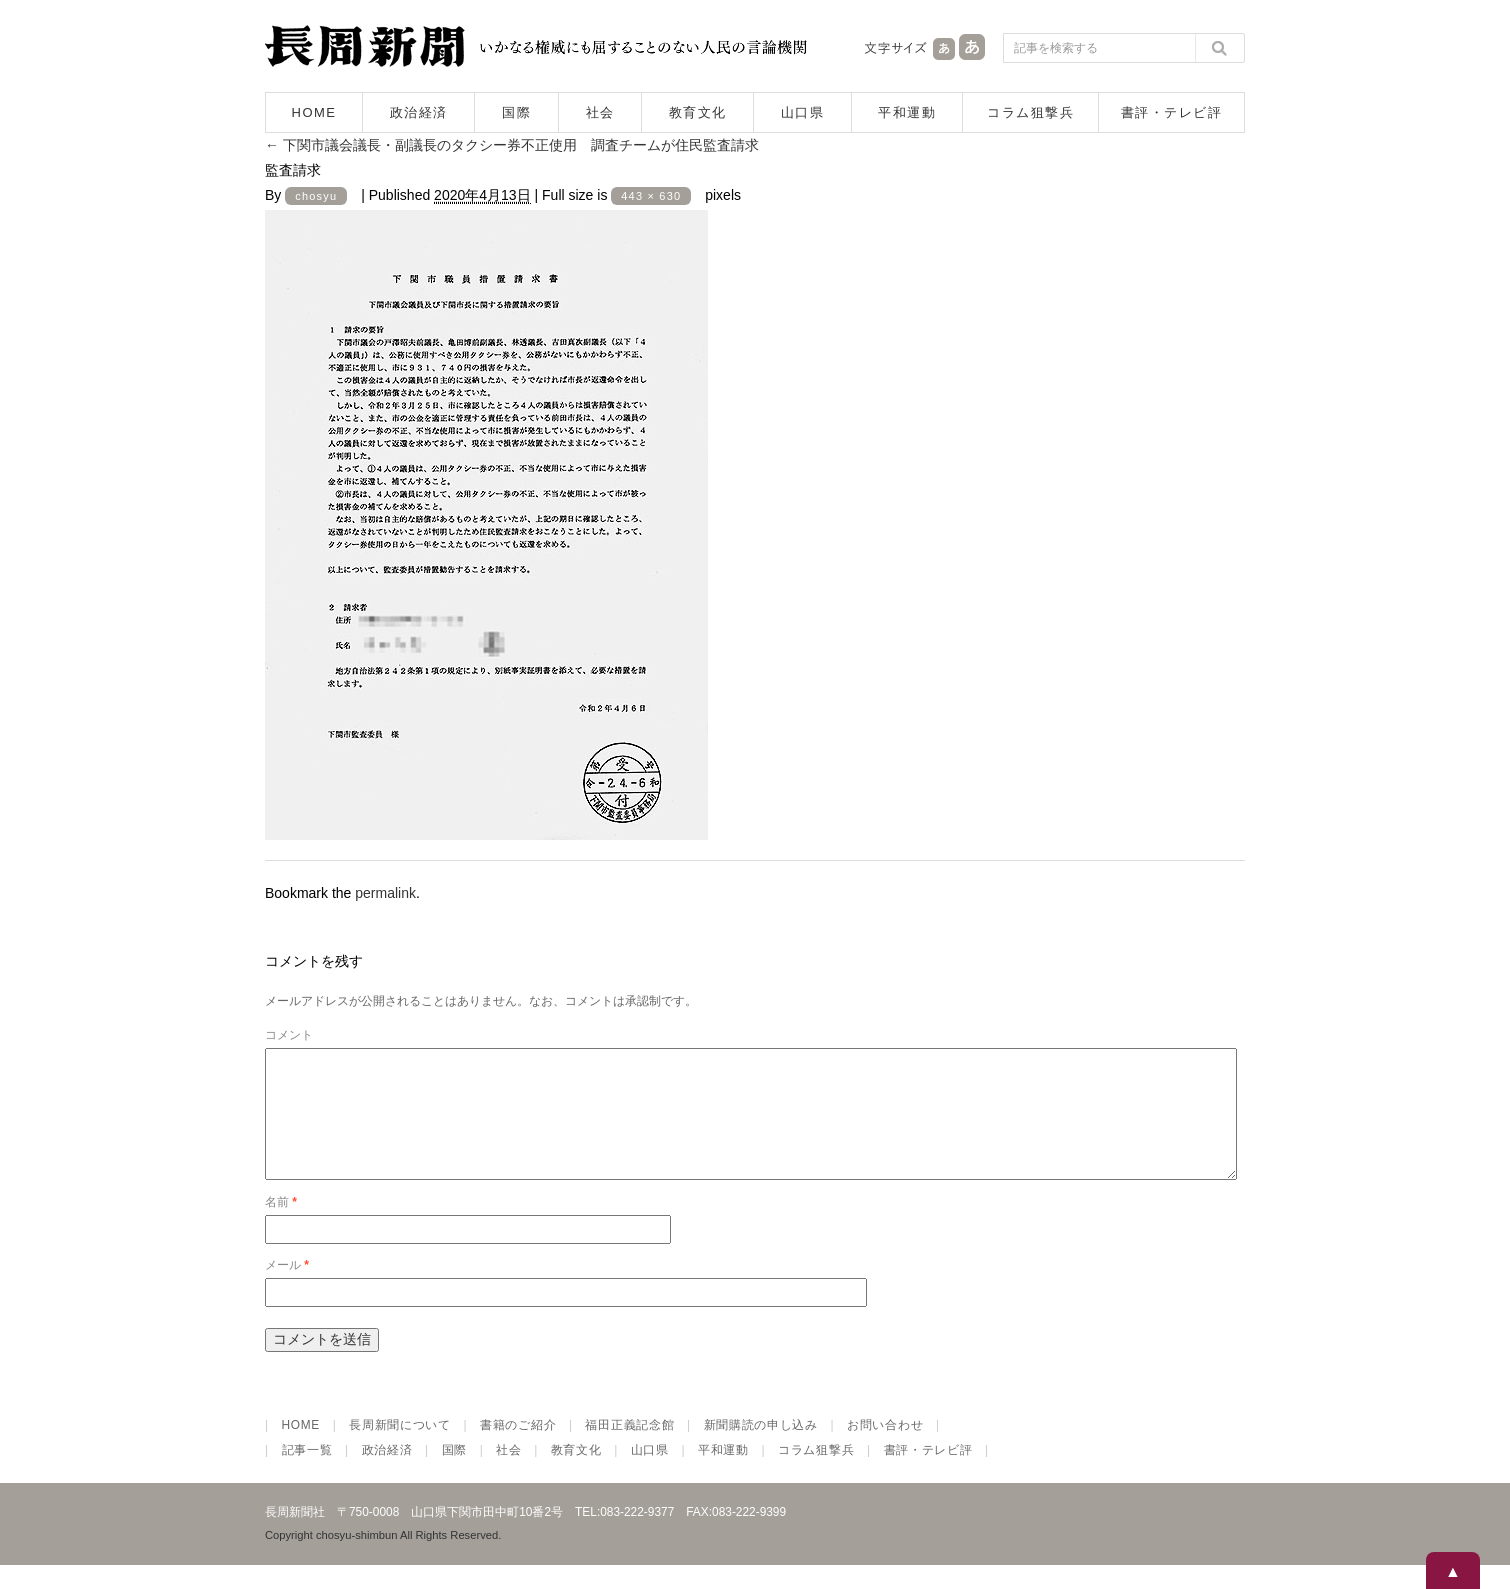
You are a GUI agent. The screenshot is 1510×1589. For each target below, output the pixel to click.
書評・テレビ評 (1172, 112)
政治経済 (419, 112)
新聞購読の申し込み (761, 1449)
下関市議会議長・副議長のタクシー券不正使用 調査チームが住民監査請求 (512, 145)
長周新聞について (400, 1449)
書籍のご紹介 (518, 1449)
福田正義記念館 (629, 1449)
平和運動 (907, 112)
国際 (516, 112)
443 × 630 (651, 196)
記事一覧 (307, 1474)
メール (287, 1289)
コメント (289, 1035)
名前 (281, 1226)
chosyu (316, 196)
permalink (385, 893)
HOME (314, 112)
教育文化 (698, 112)
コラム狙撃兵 (1030, 112)
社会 (600, 112)
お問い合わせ (885, 1449)
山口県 (803, 112)
